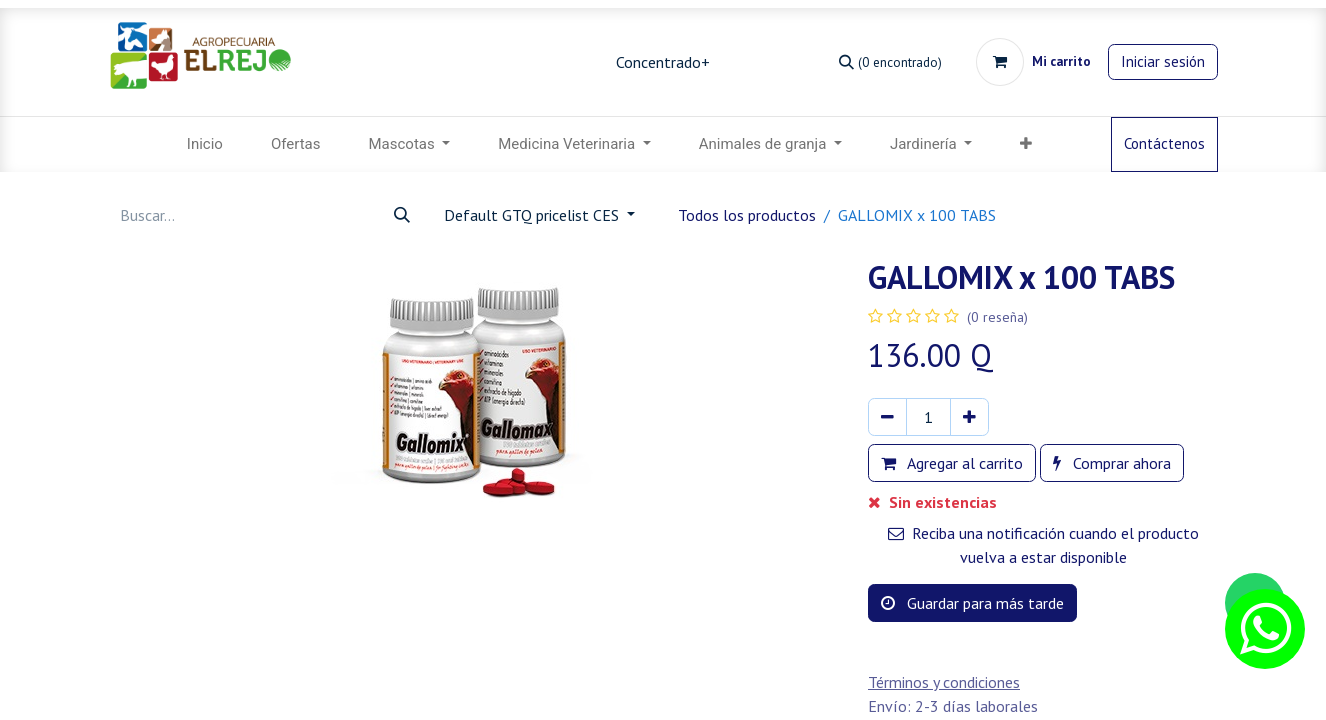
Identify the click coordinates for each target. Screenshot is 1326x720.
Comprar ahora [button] (1112, 463)
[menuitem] (205, 144)
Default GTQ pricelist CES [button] (533, 215)
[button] (1026, 144)
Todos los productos (747, 215)
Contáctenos (1164, 143)
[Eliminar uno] (887, 417)
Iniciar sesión (1163, 61)
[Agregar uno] (969, 417)
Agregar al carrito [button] (952, 463)
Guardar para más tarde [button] (972, 603)
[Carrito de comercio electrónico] (1033, 62)
